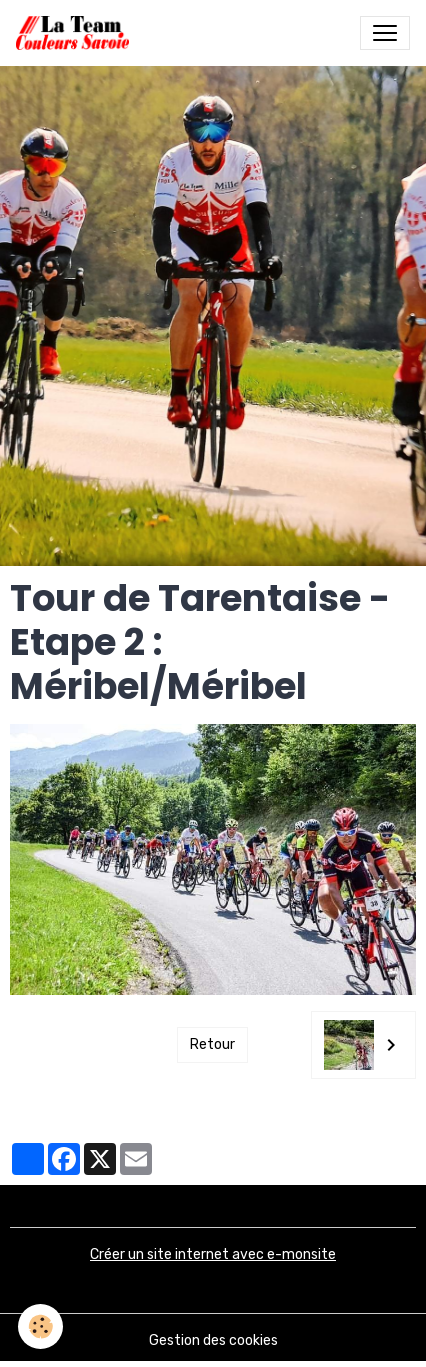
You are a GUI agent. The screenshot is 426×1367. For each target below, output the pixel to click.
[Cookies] (40, 1326)
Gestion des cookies (213, 1340)
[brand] (76, 33)
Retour (212, 1044)
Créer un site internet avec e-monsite (213, 1254)
